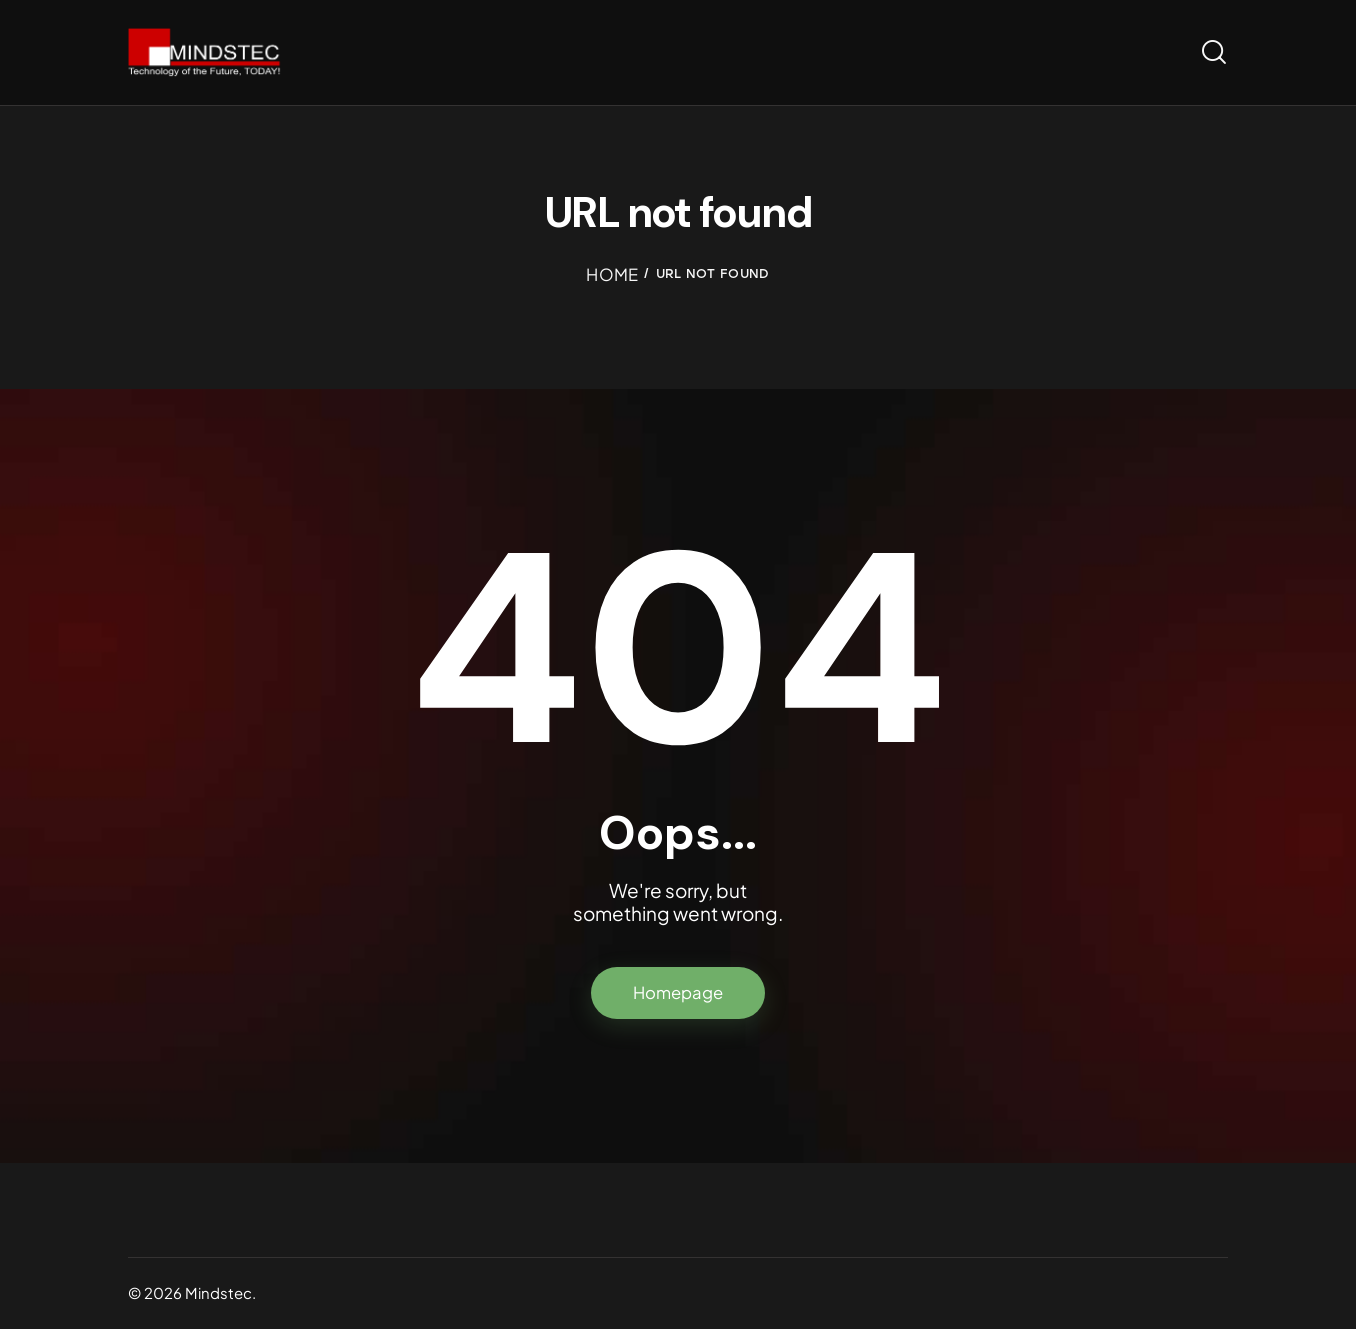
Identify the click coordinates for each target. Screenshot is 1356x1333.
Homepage (678, 996)
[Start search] (1214, 53)
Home (612, 276)
